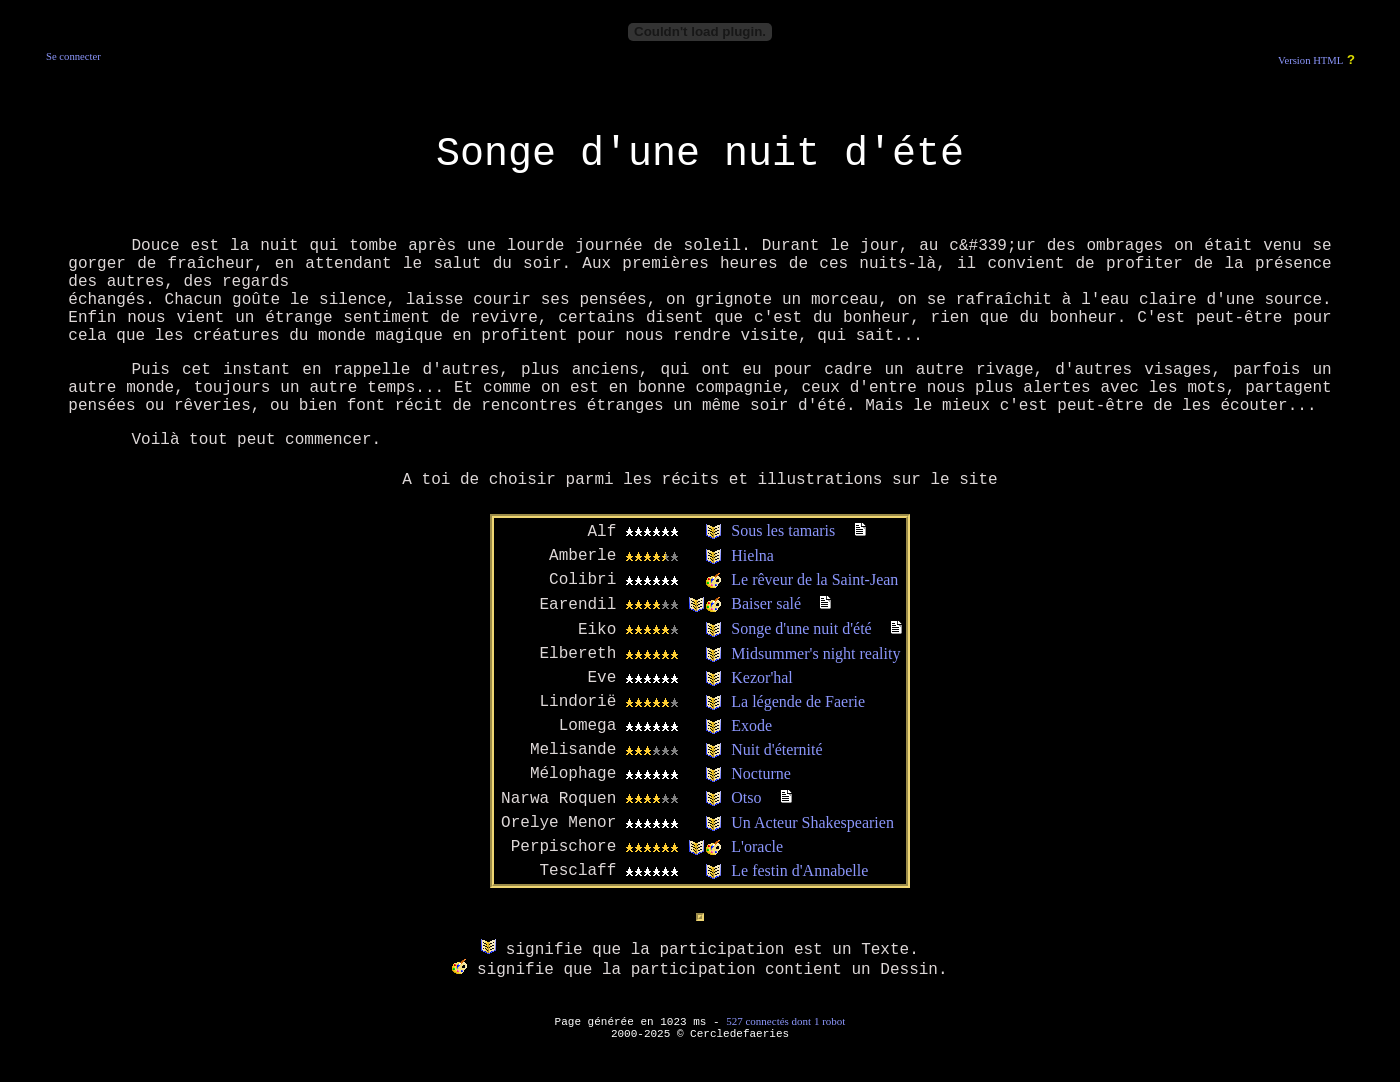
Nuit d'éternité (776, 749)
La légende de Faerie (798, 701)
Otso (746, 797)
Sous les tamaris (783, 530)
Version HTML (1310, 60)
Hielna (752, 555)
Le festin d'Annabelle (799, 870)
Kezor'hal (762, 677)
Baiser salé (766, 603)
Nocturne (761, 773)
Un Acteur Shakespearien (812, 822)
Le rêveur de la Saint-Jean (814, 579)
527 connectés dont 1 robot (785, 1021)
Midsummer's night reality (815, 653)
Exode (751, 725)
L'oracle (757, 846)
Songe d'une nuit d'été (801, 628)
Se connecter (73, 56)
